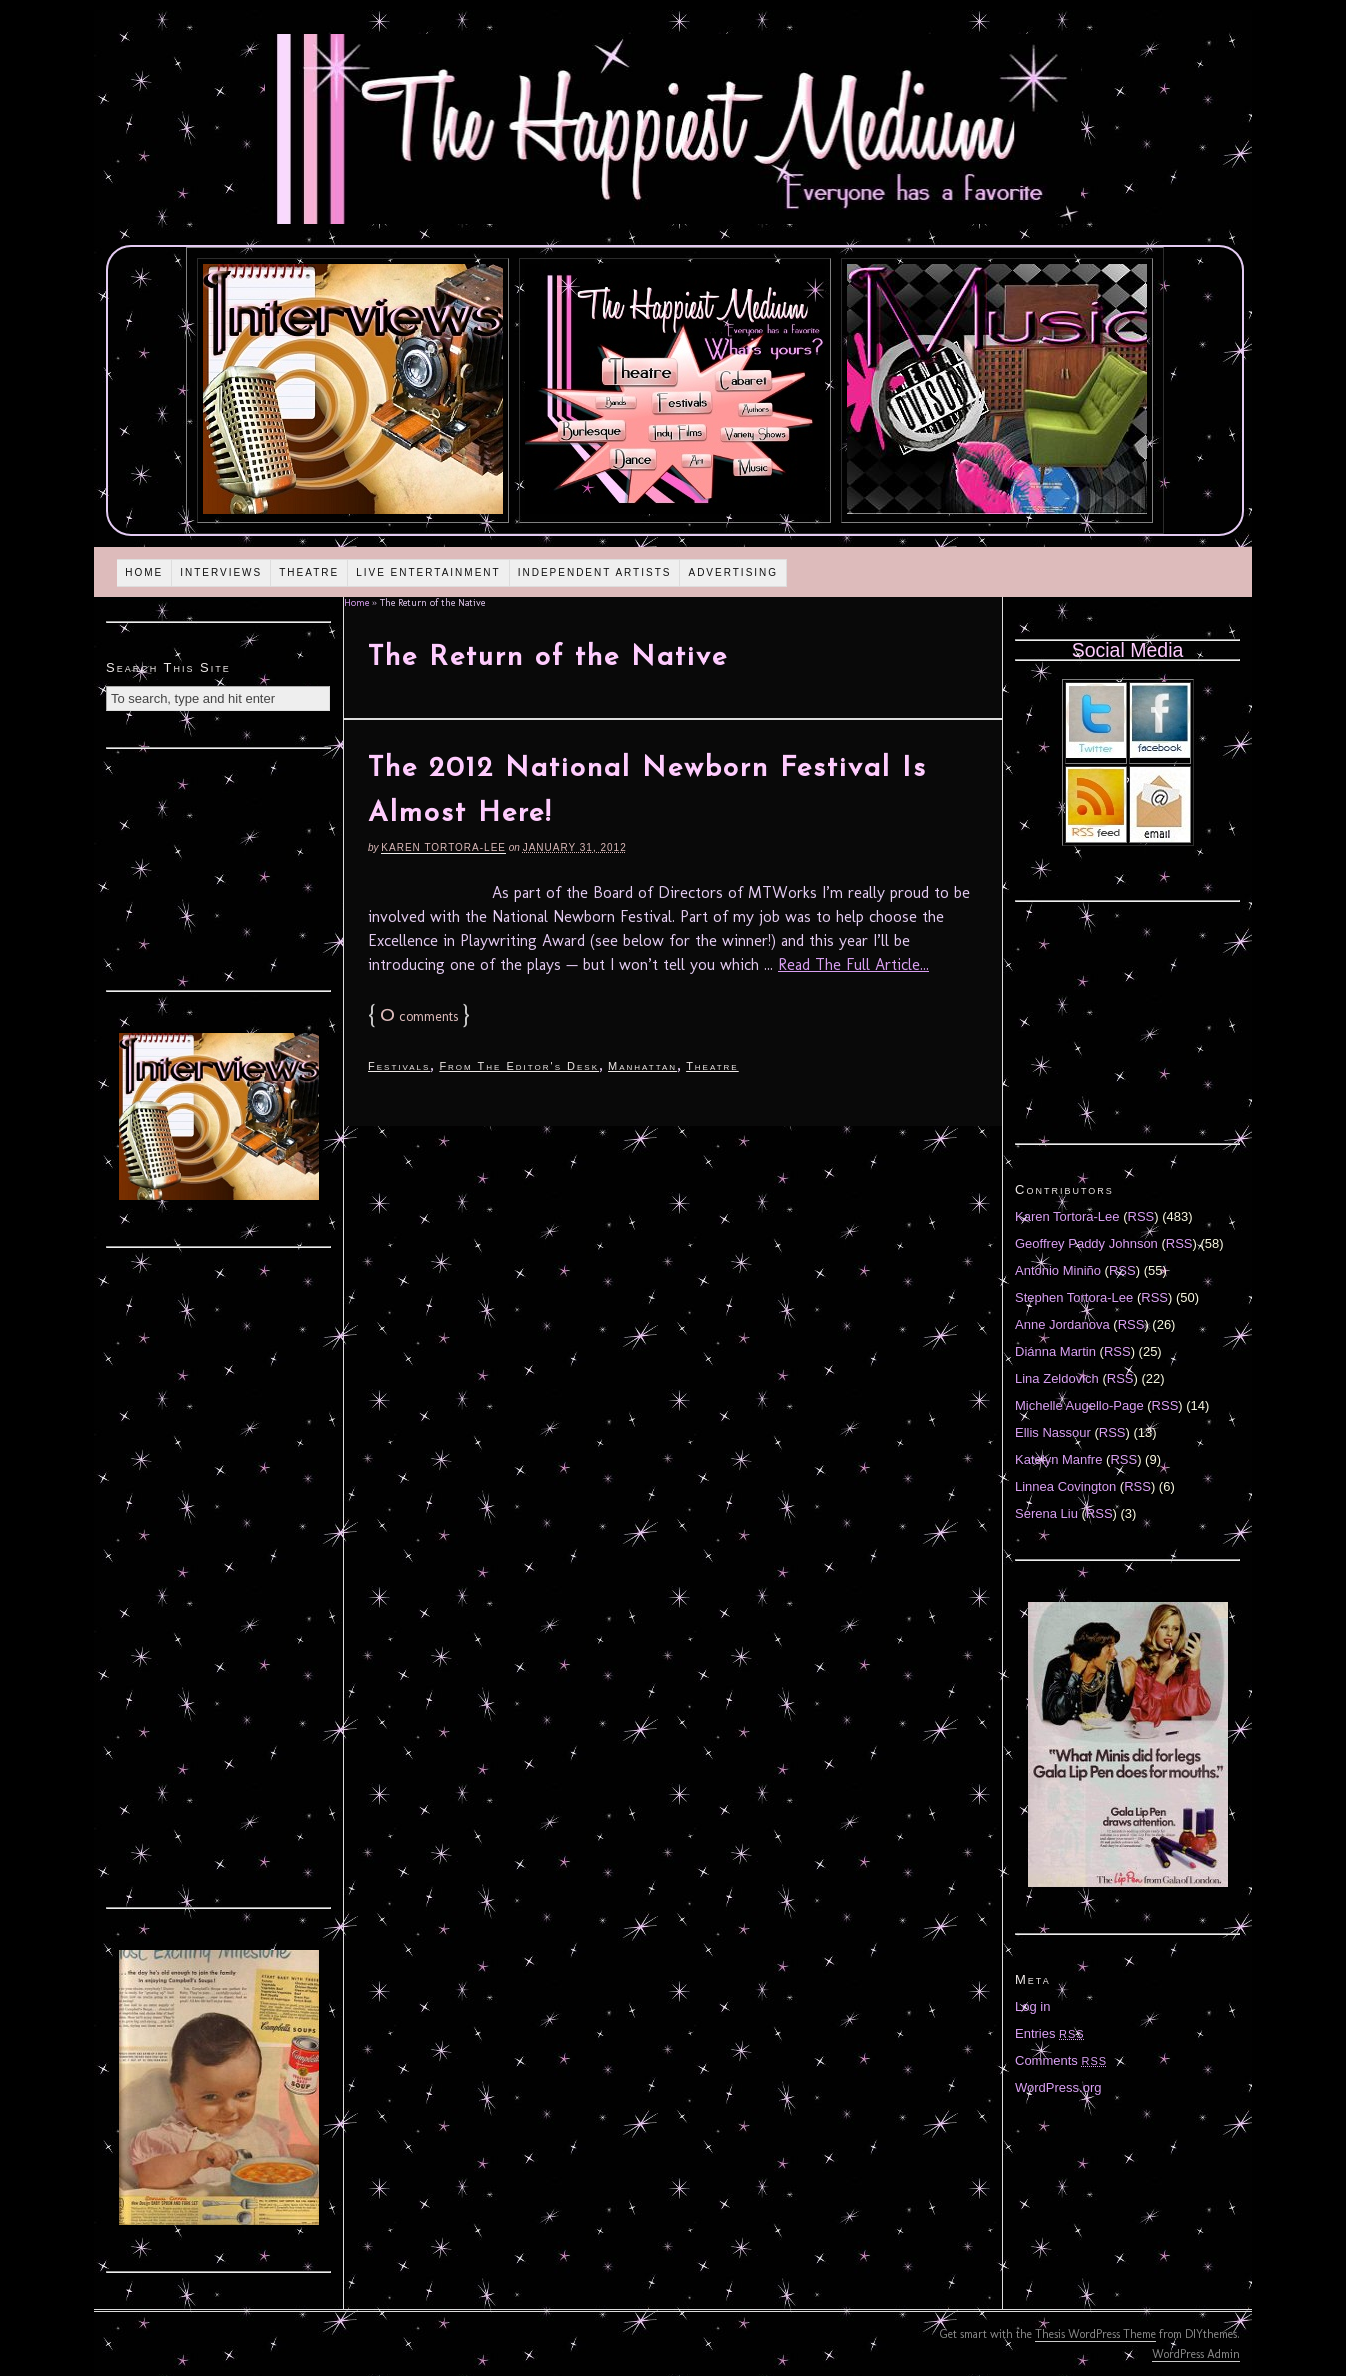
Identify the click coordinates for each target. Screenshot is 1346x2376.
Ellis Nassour (1053, 1432)
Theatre (309, 572)
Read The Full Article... (853, 964)
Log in (1032, 2006)
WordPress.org (1058, 2087)
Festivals (399, 1066)
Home (144, 572)
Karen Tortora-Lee (443, 847)
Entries (1050, 2033)
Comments (1061, 2060)
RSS (1141, 1216)
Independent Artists (595, 572)
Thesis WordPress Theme (1095, 2334)
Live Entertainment (428, 572)
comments (419, 1016)
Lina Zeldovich (1057, 1378)
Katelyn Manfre (1058, 1459)
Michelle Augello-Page (1079, 1405)
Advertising (733, 572)
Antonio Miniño (1058, 1270)
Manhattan (642, 1066)
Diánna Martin (1055, 1351)
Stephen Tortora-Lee (1074, 1297)
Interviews (221, 572)
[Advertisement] (219, 867)
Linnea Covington (1065, 1486)
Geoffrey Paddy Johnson (1086, 1243)
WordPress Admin (1196, 2354)
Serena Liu (1046, 1513)
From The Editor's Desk (519, 1066)
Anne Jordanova (1062, 1324)
